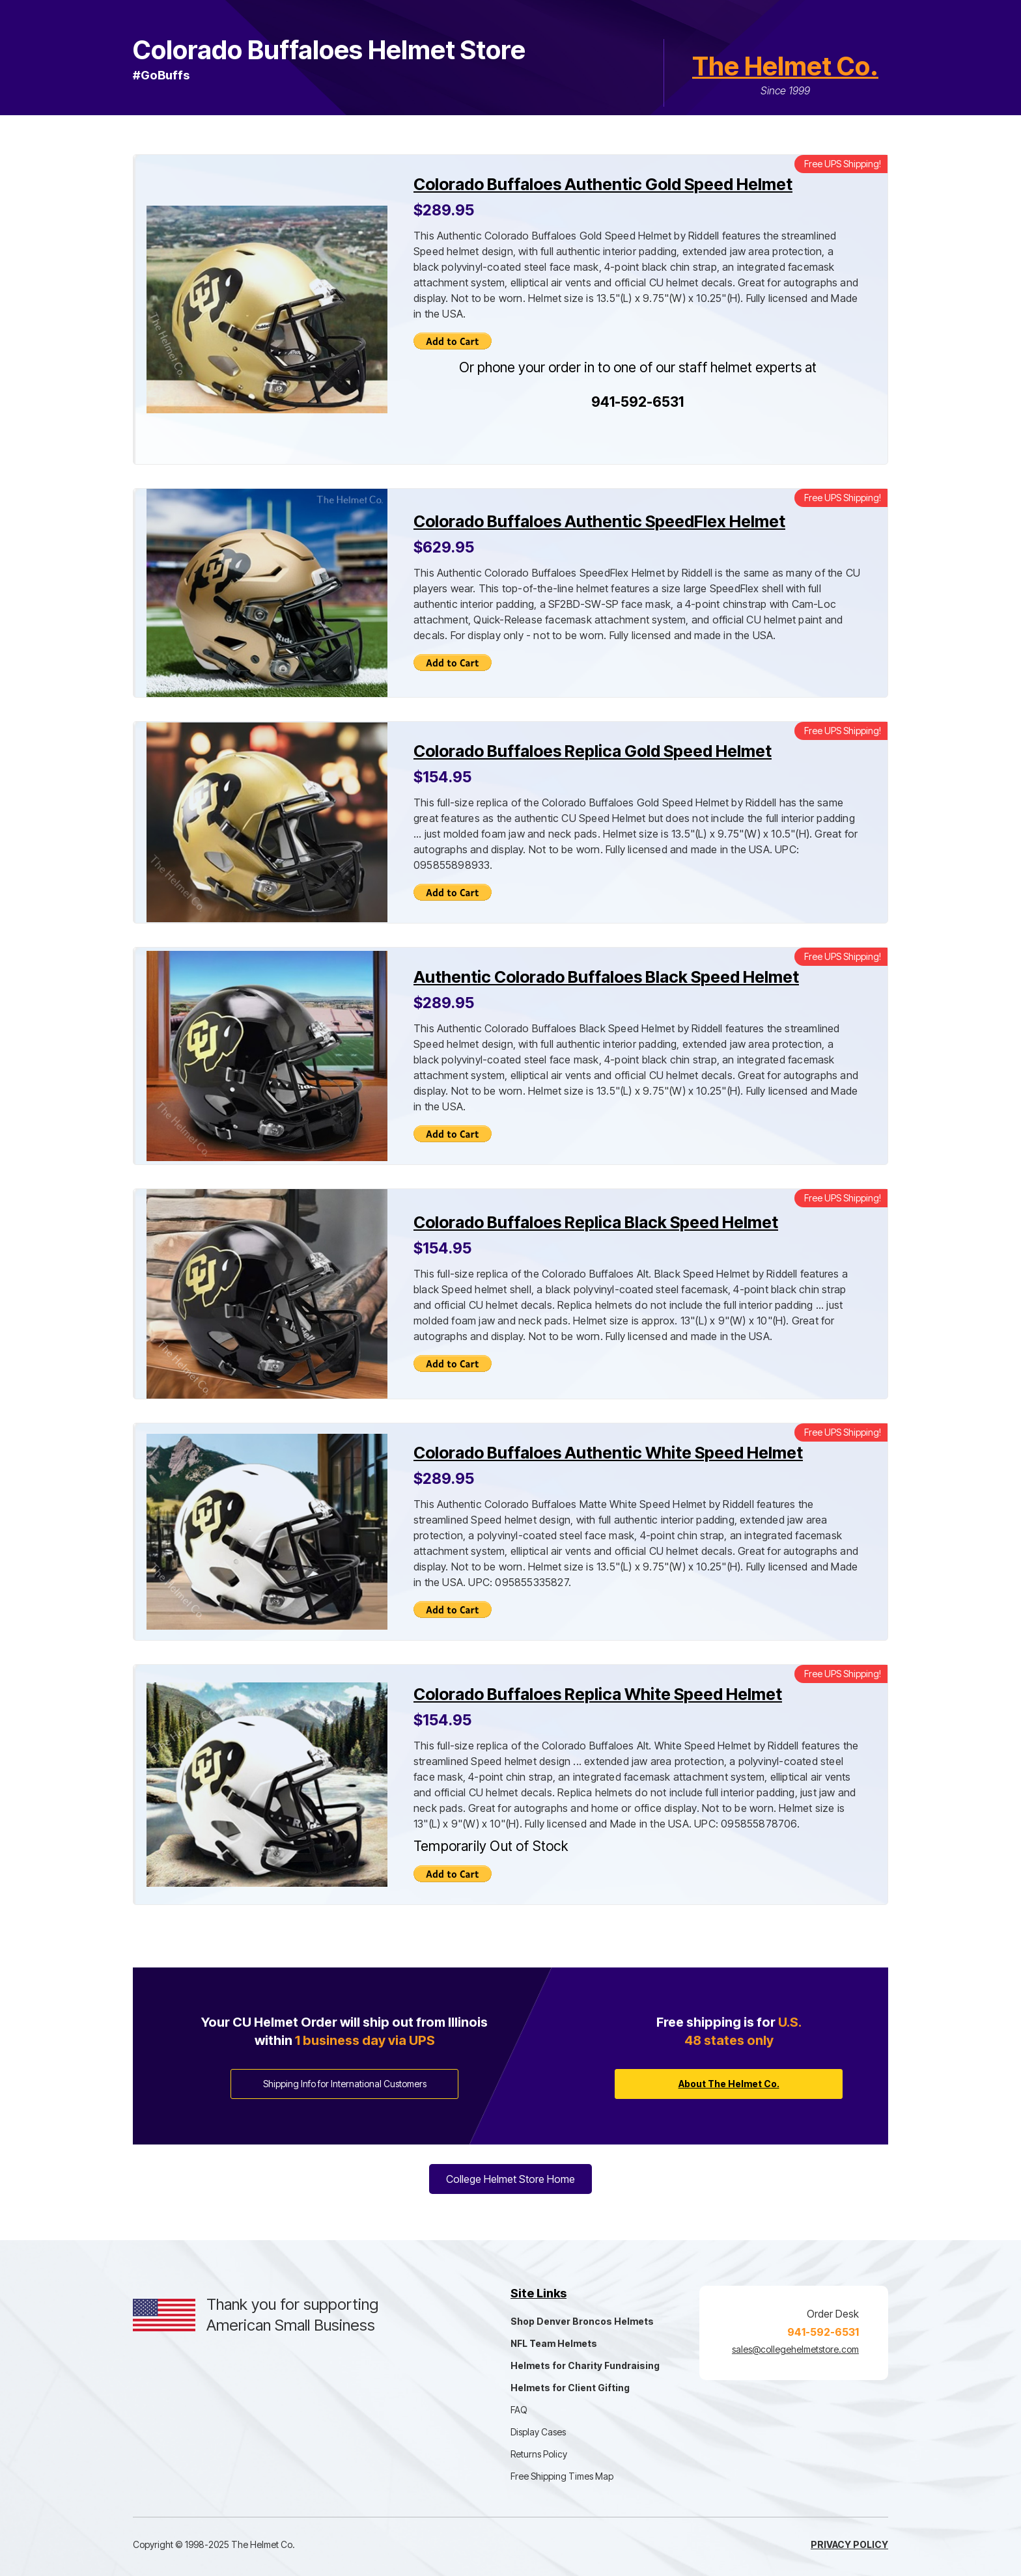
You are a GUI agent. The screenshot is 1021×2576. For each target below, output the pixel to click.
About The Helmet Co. (728, 2083)
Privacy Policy (849, 2544)
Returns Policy (539, 2454)
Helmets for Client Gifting (570, 2387)
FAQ (519, 2409)
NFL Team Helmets (554, 2343)
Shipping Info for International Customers (345, 2083)
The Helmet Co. (785, 66)
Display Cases (538, 2431)
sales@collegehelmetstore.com (795, 2349)
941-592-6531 (637, 402)
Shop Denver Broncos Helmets (582, 2321)
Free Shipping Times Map (562, 2476)
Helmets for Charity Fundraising (585, 2365)
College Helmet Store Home (510, 2178)
